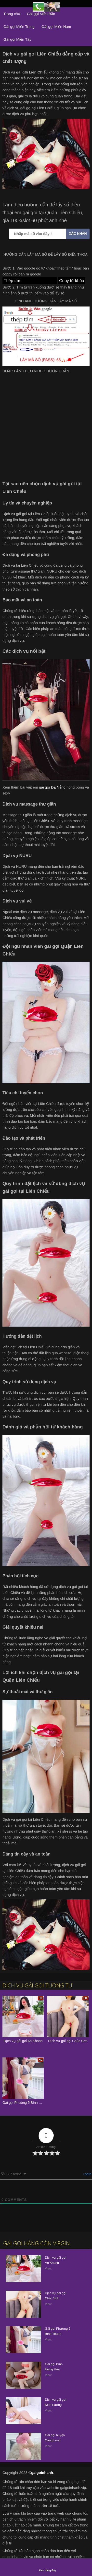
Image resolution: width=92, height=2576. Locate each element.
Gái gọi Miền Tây (17, 39)
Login (86, 2174)
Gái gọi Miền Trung (19, 26)
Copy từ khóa (71, 280)
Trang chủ (11, 14)
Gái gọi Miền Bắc (41, 14)
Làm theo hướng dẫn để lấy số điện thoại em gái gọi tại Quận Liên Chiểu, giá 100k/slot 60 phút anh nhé (42, 212)
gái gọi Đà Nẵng (52, 787)
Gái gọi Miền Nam (56, 26)
